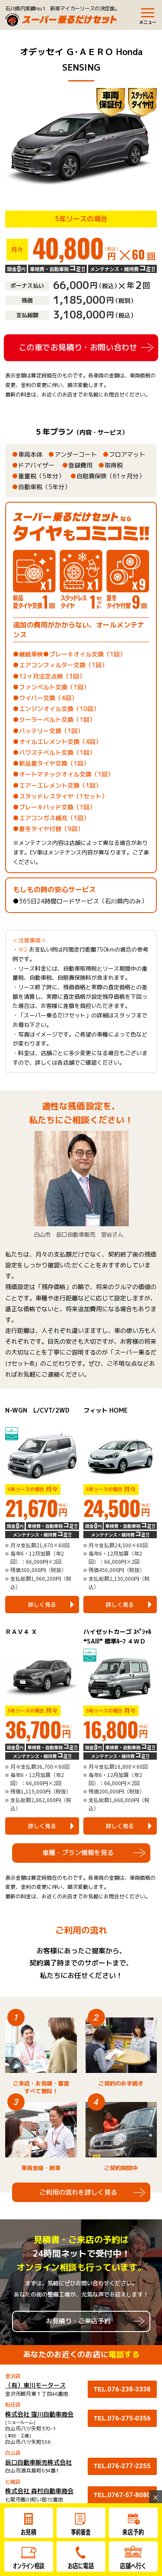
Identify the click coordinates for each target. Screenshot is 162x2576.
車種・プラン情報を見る (78, 1852)
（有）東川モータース (35, 2385)
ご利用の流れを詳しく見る (78, 2192)
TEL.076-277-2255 (122, 2466)
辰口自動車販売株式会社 (38, 2462)
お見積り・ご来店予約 (78, 2321)
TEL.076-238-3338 (122, 2389)
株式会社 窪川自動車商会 (39, 2414)
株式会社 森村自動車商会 (39, 2491)
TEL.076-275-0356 (122, 2418)
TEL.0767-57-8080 (122, 2495)
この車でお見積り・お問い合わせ (78, 346)
